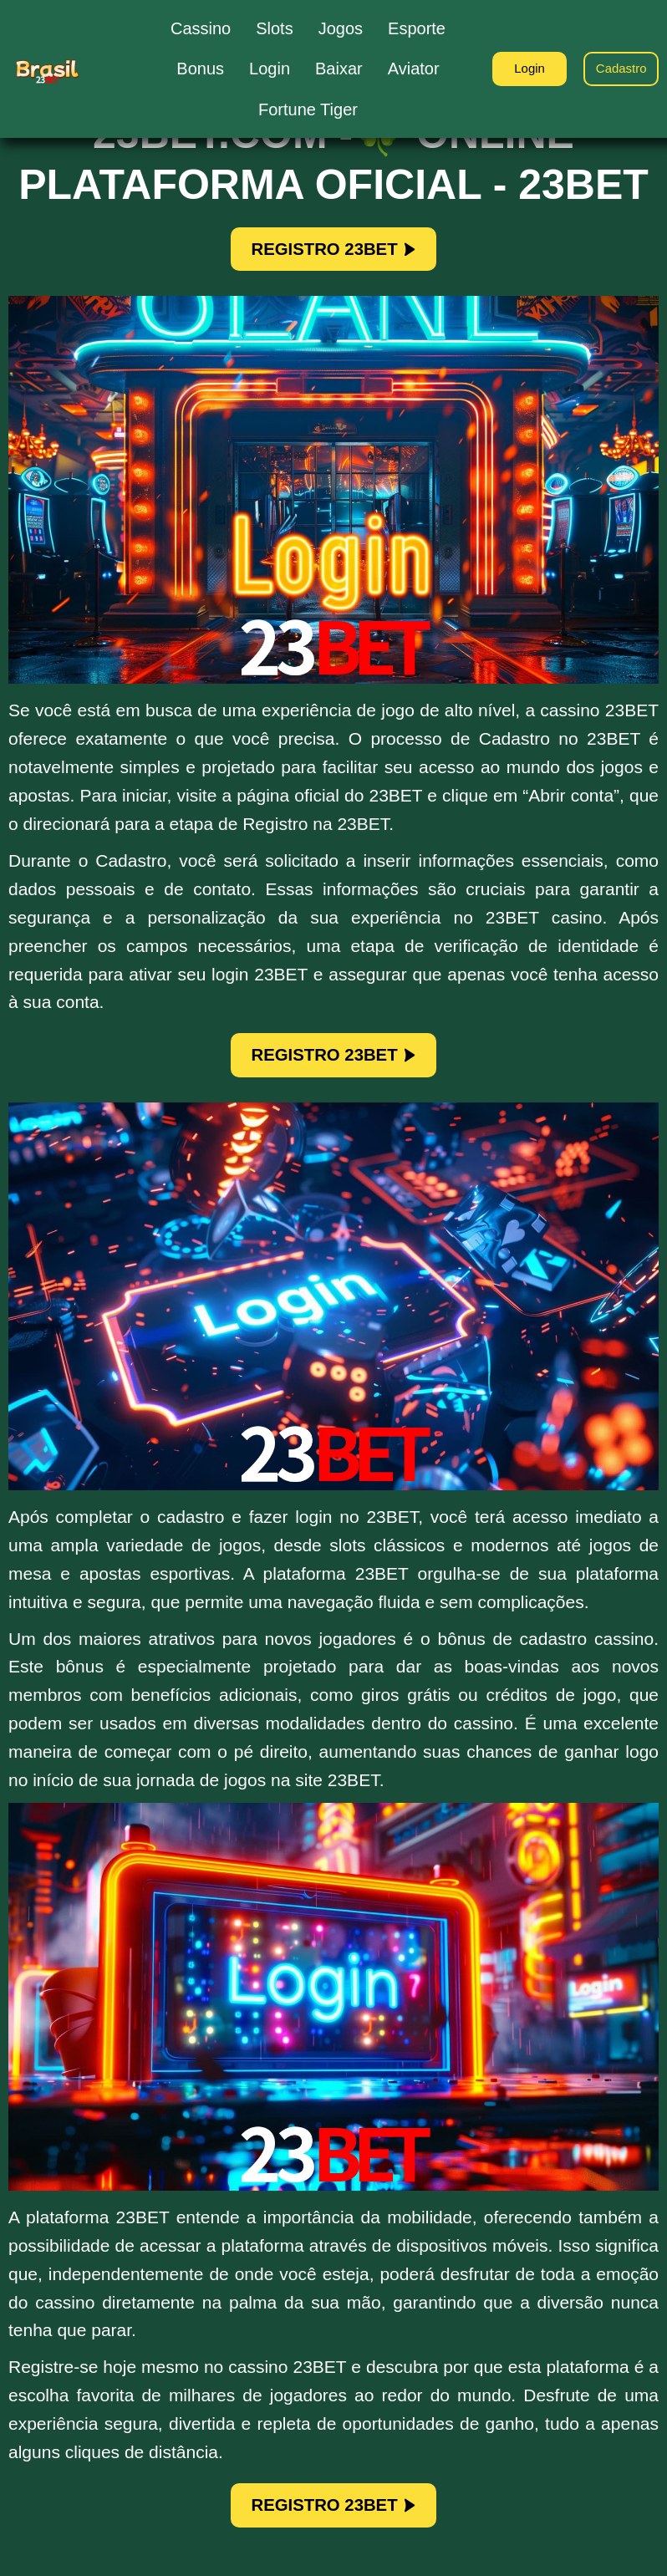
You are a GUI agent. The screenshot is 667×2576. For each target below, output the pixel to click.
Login (516, 69)
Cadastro (617, 69)
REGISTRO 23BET (333, 252)
